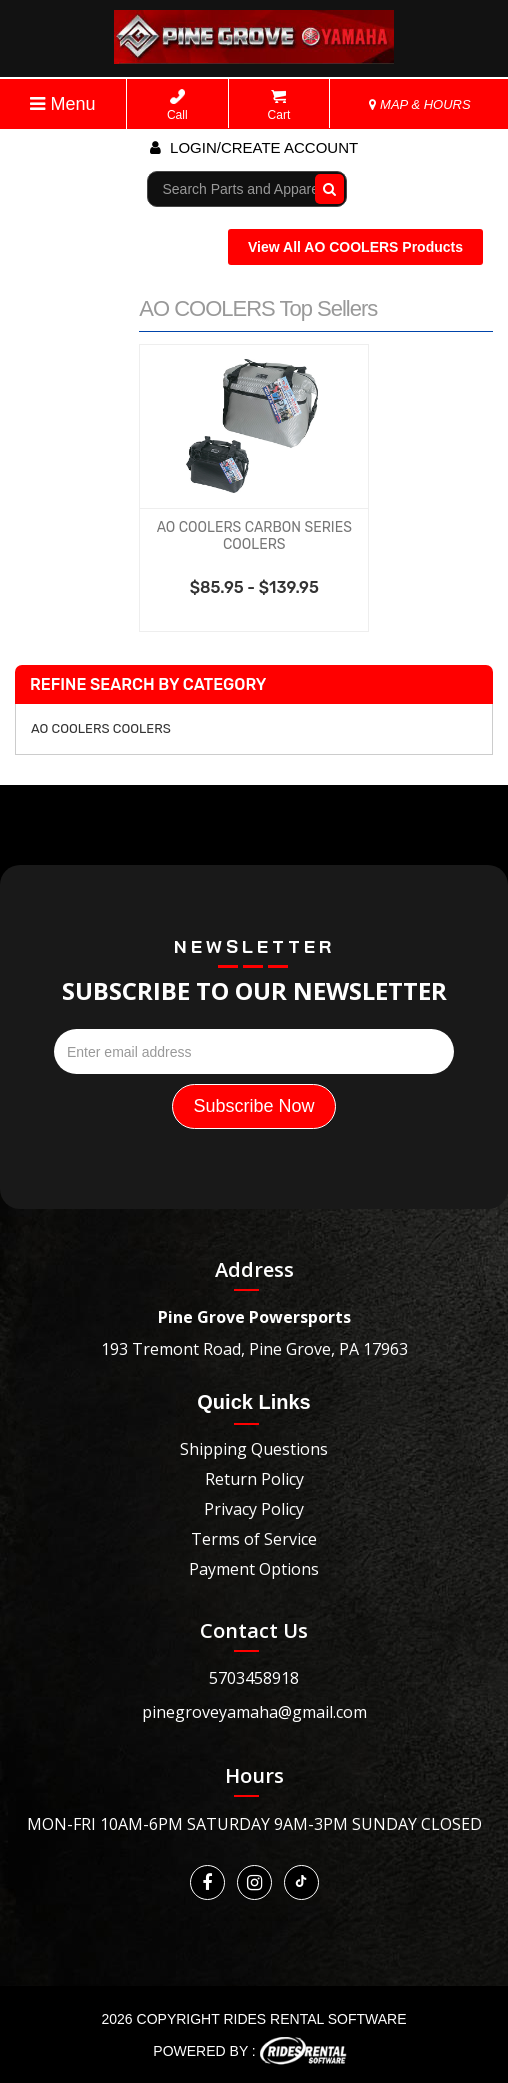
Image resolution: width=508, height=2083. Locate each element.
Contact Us (254, 1630)
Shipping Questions (254, 1449)
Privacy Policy (254, 1509)
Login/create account (254, 147)
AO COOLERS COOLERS (101, 728)
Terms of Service (254, 1539)
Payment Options (254, 1569)
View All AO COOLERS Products (355, 247)
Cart (279, 105)
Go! (324, 189)
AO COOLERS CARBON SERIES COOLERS (254, 536)
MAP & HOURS (420, 104)
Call (177, 105)
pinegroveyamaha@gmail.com (254, 1712)
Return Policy (254, 1479)
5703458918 (254, 1678)
